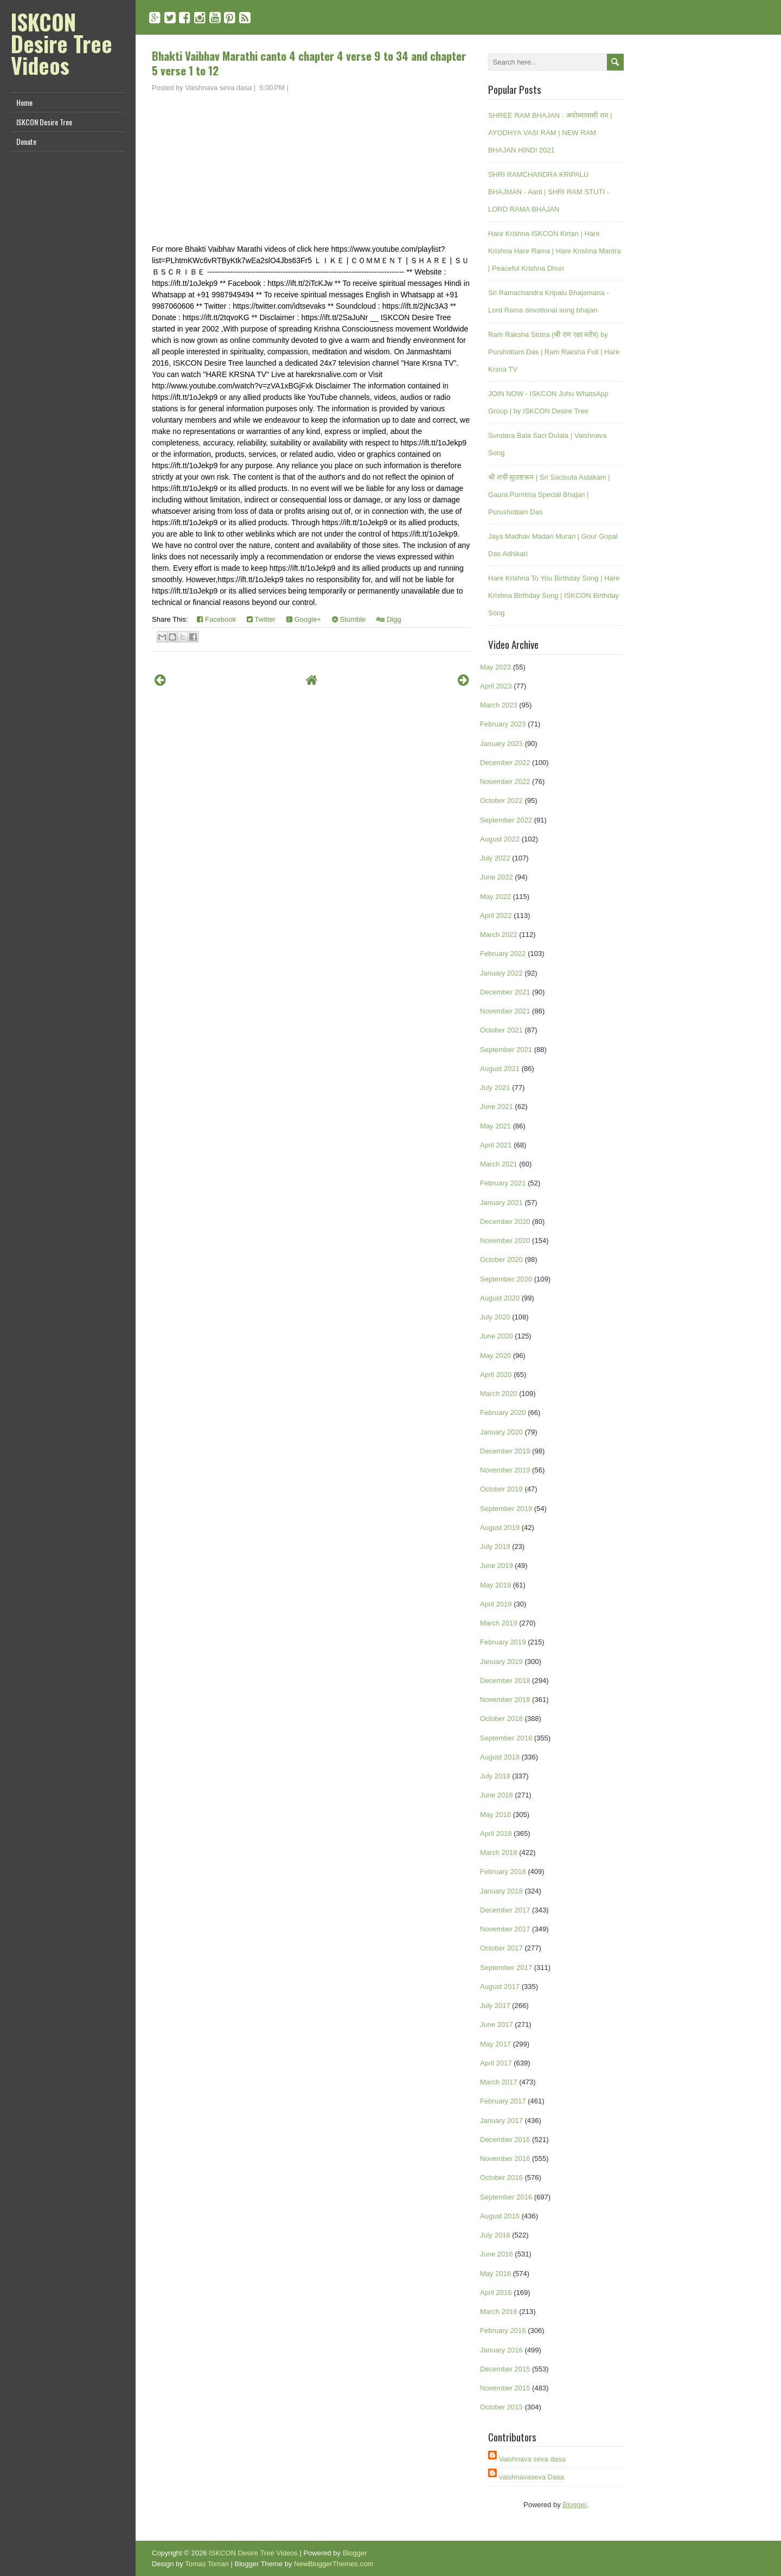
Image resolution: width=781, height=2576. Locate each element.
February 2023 (503, 724)
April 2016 (496, 2292)
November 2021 (505, 1011)
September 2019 (506, 1508)
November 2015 (505, 2388)
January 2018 (501, 1891)
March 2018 (498, 1852)
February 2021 (503, 1183)
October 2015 (501, 2407)
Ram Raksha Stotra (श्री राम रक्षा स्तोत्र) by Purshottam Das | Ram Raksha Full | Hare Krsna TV (553, 351)
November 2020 (505, 1240)
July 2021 (495, 1087)
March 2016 (498, 2311)
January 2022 (501, 973)
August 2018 (500, 1757)
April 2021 (496, 1145)
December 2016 (505, 2139)
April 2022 (496, 915)
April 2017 (496, 2063)
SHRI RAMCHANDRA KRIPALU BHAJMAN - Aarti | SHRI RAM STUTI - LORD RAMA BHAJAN (548, 191)
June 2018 (496, 1795)
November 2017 (505, 1929)
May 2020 (495, 1355)
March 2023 (498, 705)
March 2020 (498, 1393)
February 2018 (503, 1871)
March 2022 (498, 934)
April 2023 (496, 686)
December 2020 (505, 1221)
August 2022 (500, 839)
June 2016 (496, 2254)
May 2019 (495, 1585)
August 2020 (500, 1298)
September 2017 (506, 1967)
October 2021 (501, 1030)
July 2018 (495, 1776)
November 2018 (505, 1699)
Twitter (261, 619)
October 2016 (501, 2177)
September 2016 (506, 2197)
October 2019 (501, 1489)
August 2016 (500, 2216)
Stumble (349, 619)
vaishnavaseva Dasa (531, 2477)
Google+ (303, 619)
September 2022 (506, 820)
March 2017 (498, 2082)
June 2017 (496, 2024)
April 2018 (496, 1833)
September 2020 (506, 1279)
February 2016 (503, 2330)
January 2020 (501, 1432)
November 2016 (505, 2158)
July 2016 (495, 2235)
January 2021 (501, 1202)
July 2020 (495, 1317)
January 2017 (501, 2120)
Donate (26, 141)
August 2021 (500, 1068)
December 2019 (505, 1451)
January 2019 (501, 1661)
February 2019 (503, 1642)
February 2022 (503, 953)
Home (24, 102)
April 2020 (496, 1374)
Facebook (216, 619)
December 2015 (505, 2369)
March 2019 (498, 1623)
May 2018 (495, 1814)
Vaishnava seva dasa (532, 2459)
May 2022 (495, 896)
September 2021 (506, 1049)
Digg (388, 619)
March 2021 (498, 1164)
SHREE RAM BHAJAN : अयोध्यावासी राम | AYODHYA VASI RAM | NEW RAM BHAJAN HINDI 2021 (550, 132)
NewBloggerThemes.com (333, 2564)
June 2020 (496, 1336)
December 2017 (505, 1910)
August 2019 (500, 1527)
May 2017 (495, 2044)
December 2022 (505, 762)
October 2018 (501, 1718)
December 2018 (505, 1680)
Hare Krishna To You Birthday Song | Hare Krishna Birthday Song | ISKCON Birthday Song (553, 595)
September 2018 (506, 1738)
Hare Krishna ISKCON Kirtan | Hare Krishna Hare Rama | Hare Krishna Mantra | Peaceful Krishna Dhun (554, 250)
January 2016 (501, 2350)
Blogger (574, 2505)
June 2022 (496, 877)
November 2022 (505, 781)
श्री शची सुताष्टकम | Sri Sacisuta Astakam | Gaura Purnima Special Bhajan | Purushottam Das (549, 494)
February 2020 (503, 1412)
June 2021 (496, 1106)
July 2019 (495, 1546)
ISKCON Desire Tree (44, 121)
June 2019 (496, 1565)
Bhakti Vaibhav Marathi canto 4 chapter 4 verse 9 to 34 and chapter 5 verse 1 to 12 (309, 63)
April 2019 (496, 1604)
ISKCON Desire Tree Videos (61, 43)
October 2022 (501, 800)
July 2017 (495, 2005)
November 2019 (505, 1470)
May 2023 (495, 667)
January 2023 (501, 743)
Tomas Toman (207, 2564)
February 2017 (503, 2101)
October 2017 (501, 1948)
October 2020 (501, 1259)
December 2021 (505, 992)
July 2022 (495, 858)
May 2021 (495, 1126)
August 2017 (500, 1986)
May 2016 (495, 2273)
